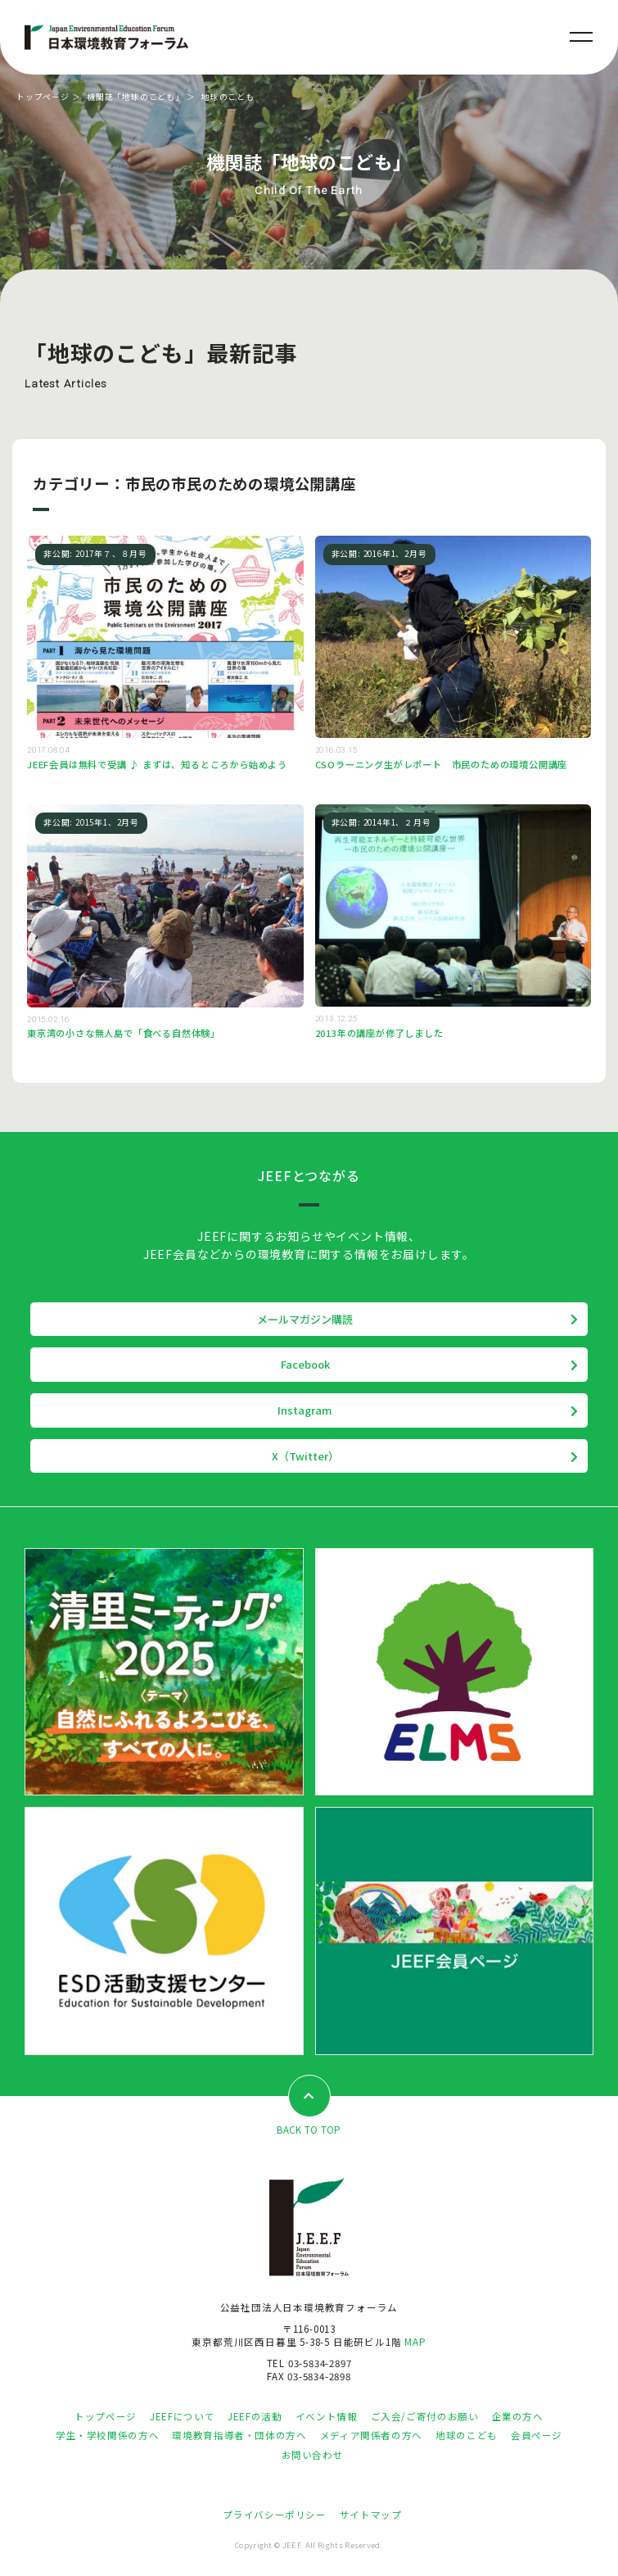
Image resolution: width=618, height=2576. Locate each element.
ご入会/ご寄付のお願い (425, 2416)
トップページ (43, 96)
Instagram (304, 1410)
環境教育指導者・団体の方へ (239, 2435)
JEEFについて (182, 2416)
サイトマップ (371, 2514)
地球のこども (466, 2435)
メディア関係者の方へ (371, 2435)
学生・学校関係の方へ (107, 2435)
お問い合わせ (313, 2454)
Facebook (305, 1364)
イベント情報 (326, 2416)
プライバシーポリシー (274, 2514)
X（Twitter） (305, 1456)
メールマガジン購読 (305, 1319)
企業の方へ (518, 2416)
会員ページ (536, 2435)
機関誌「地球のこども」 (135, 96)
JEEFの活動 (255, 2416)
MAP (415, 2341)
